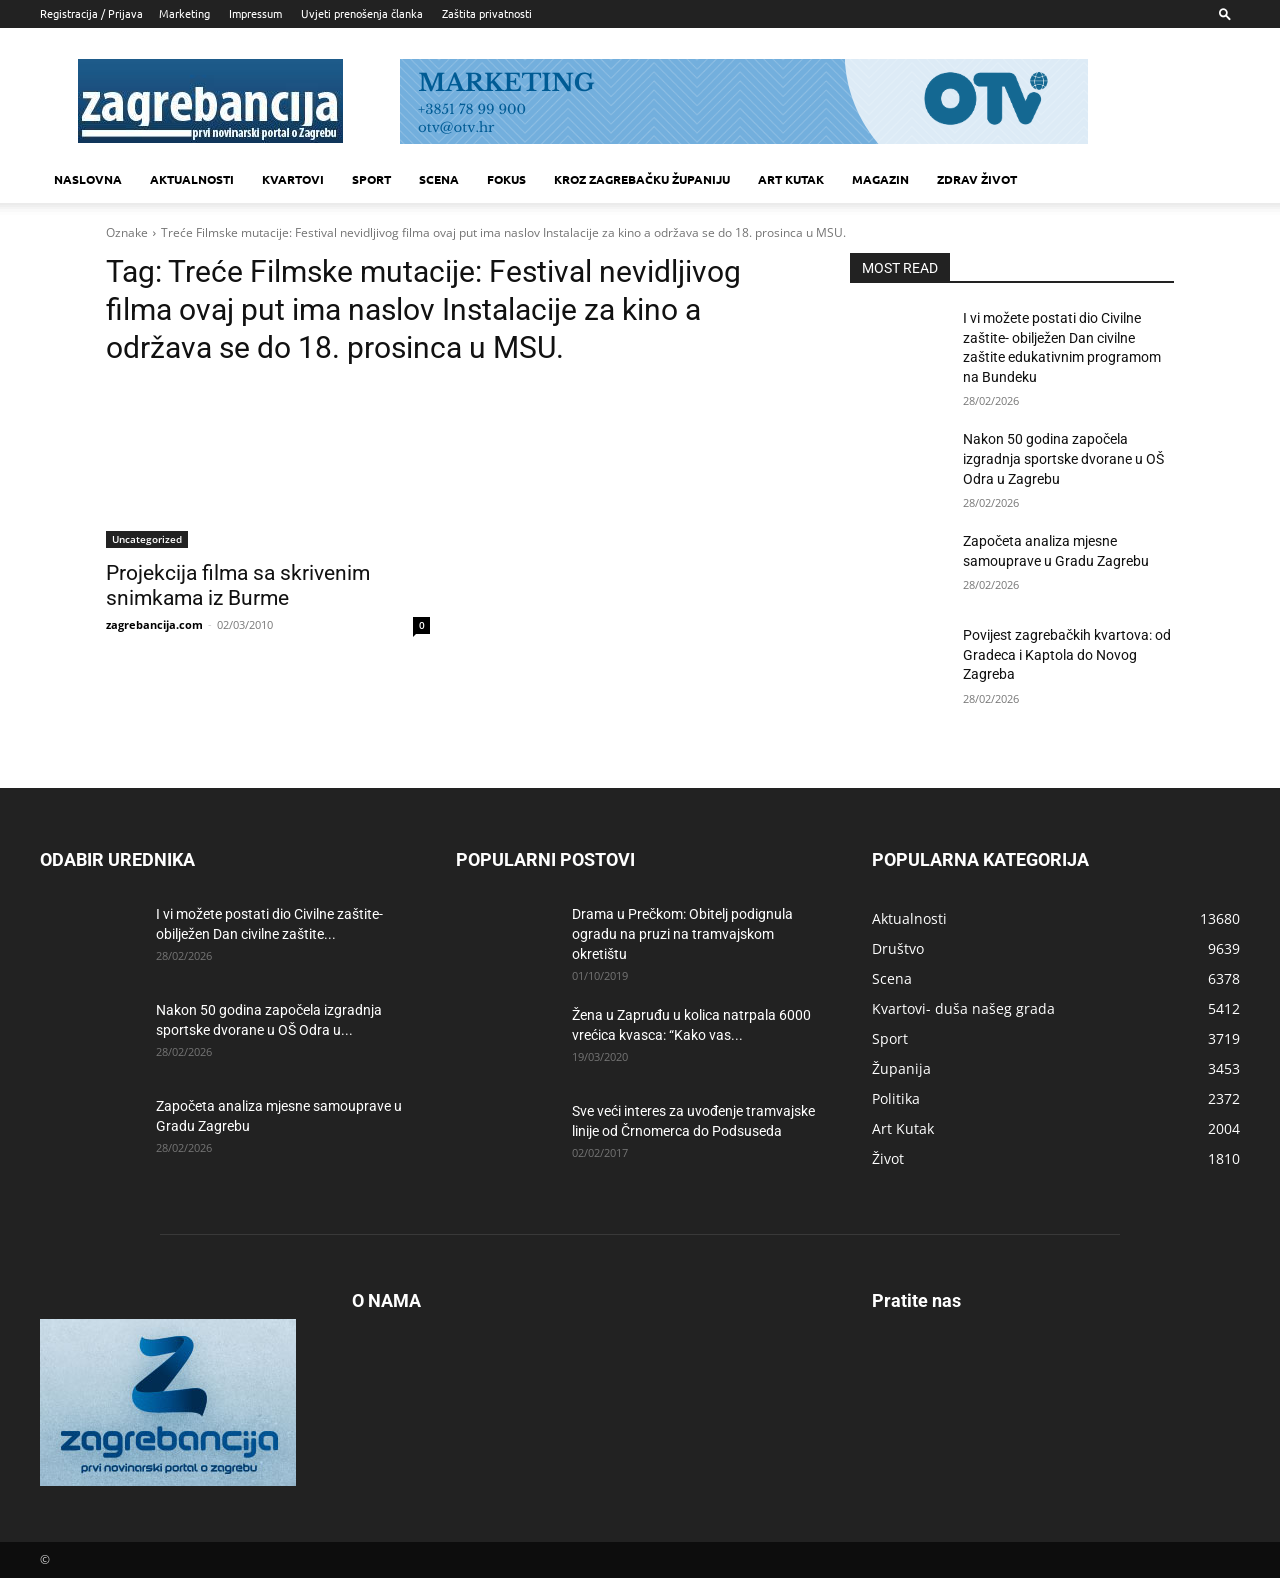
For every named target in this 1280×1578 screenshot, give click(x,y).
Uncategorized (147, 539)
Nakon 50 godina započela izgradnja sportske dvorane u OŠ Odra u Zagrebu (1063, 458)
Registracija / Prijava (91, 13)
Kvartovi (293, 179)
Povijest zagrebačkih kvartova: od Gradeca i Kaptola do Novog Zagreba (1067, 654)
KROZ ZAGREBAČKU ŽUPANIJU (642, 179)
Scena (439, 179)
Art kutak (791, 179)
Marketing (184, 13)
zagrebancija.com (154, 624)
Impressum (255, 13)
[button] (1225, 13)
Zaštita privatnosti (487, 13)
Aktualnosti (192, 179)
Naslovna (88, 179)
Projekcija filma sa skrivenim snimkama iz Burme (238, 585)
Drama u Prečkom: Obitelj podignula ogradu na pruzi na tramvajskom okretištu (682, 934)
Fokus (506, 179)
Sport (371, 179)
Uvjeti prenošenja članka (362, 13)
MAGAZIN (880, 179)
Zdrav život (977, 179)
